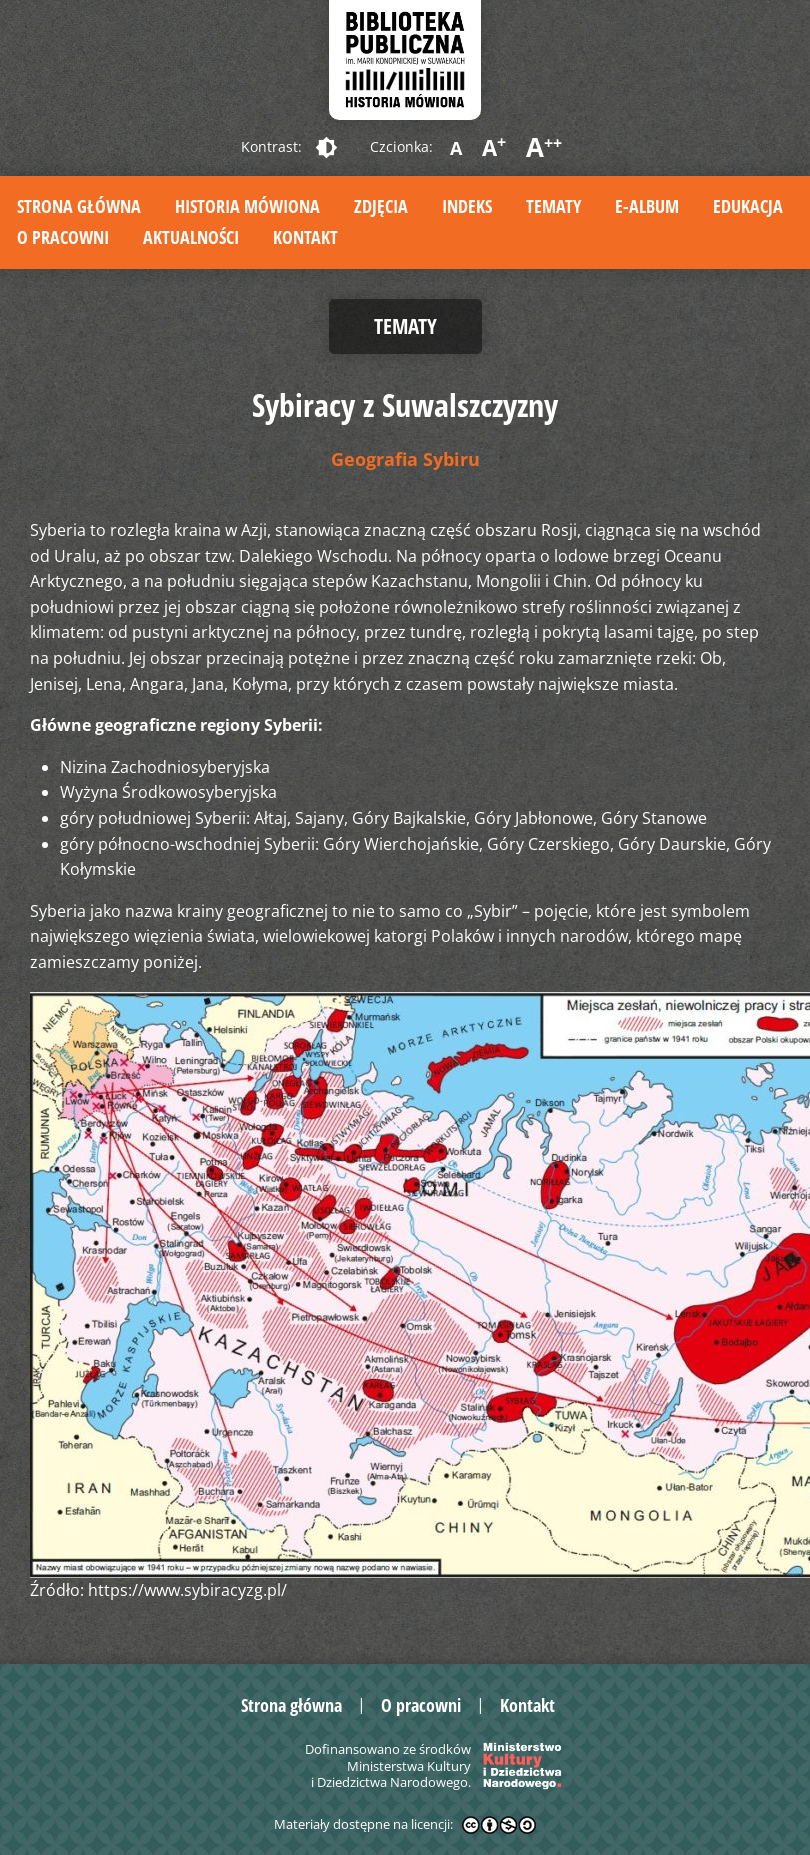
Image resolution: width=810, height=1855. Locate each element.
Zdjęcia (381, 206)
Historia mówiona (247, 206)
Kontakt (305, 237)
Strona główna (79, 206)
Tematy (553, 206)
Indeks (467, 206)
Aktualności (191, 237)
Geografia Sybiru (405, 459)
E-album (647, 206)
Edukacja (748, 206)
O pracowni (63, 237)
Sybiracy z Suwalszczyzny (405, 404)
